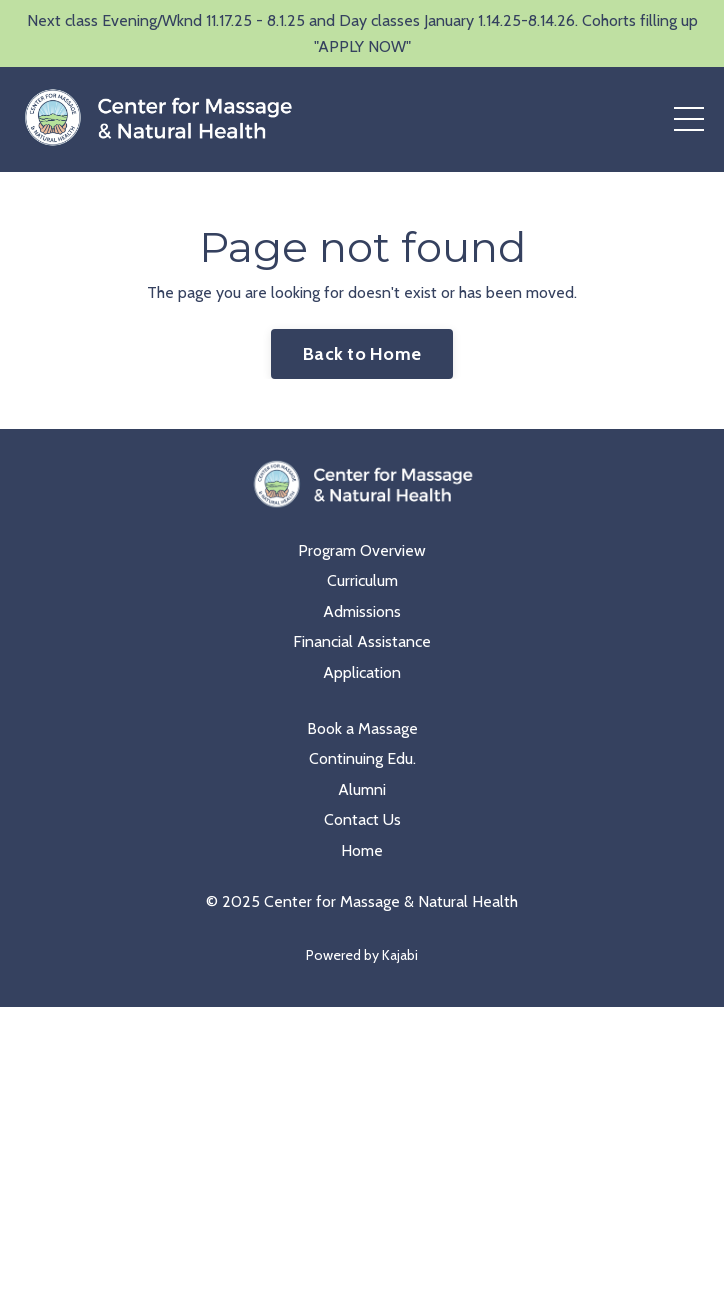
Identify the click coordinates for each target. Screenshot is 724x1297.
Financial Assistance (362, 641)
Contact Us (362, 819)
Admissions (362, 611)
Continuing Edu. (362, 758)
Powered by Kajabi (362, 955)
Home (362, 850)
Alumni (362, 789)
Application (362, 672)
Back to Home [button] (362, 354)
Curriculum (362, 580)
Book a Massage (362, 728)
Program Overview (362, 550)
